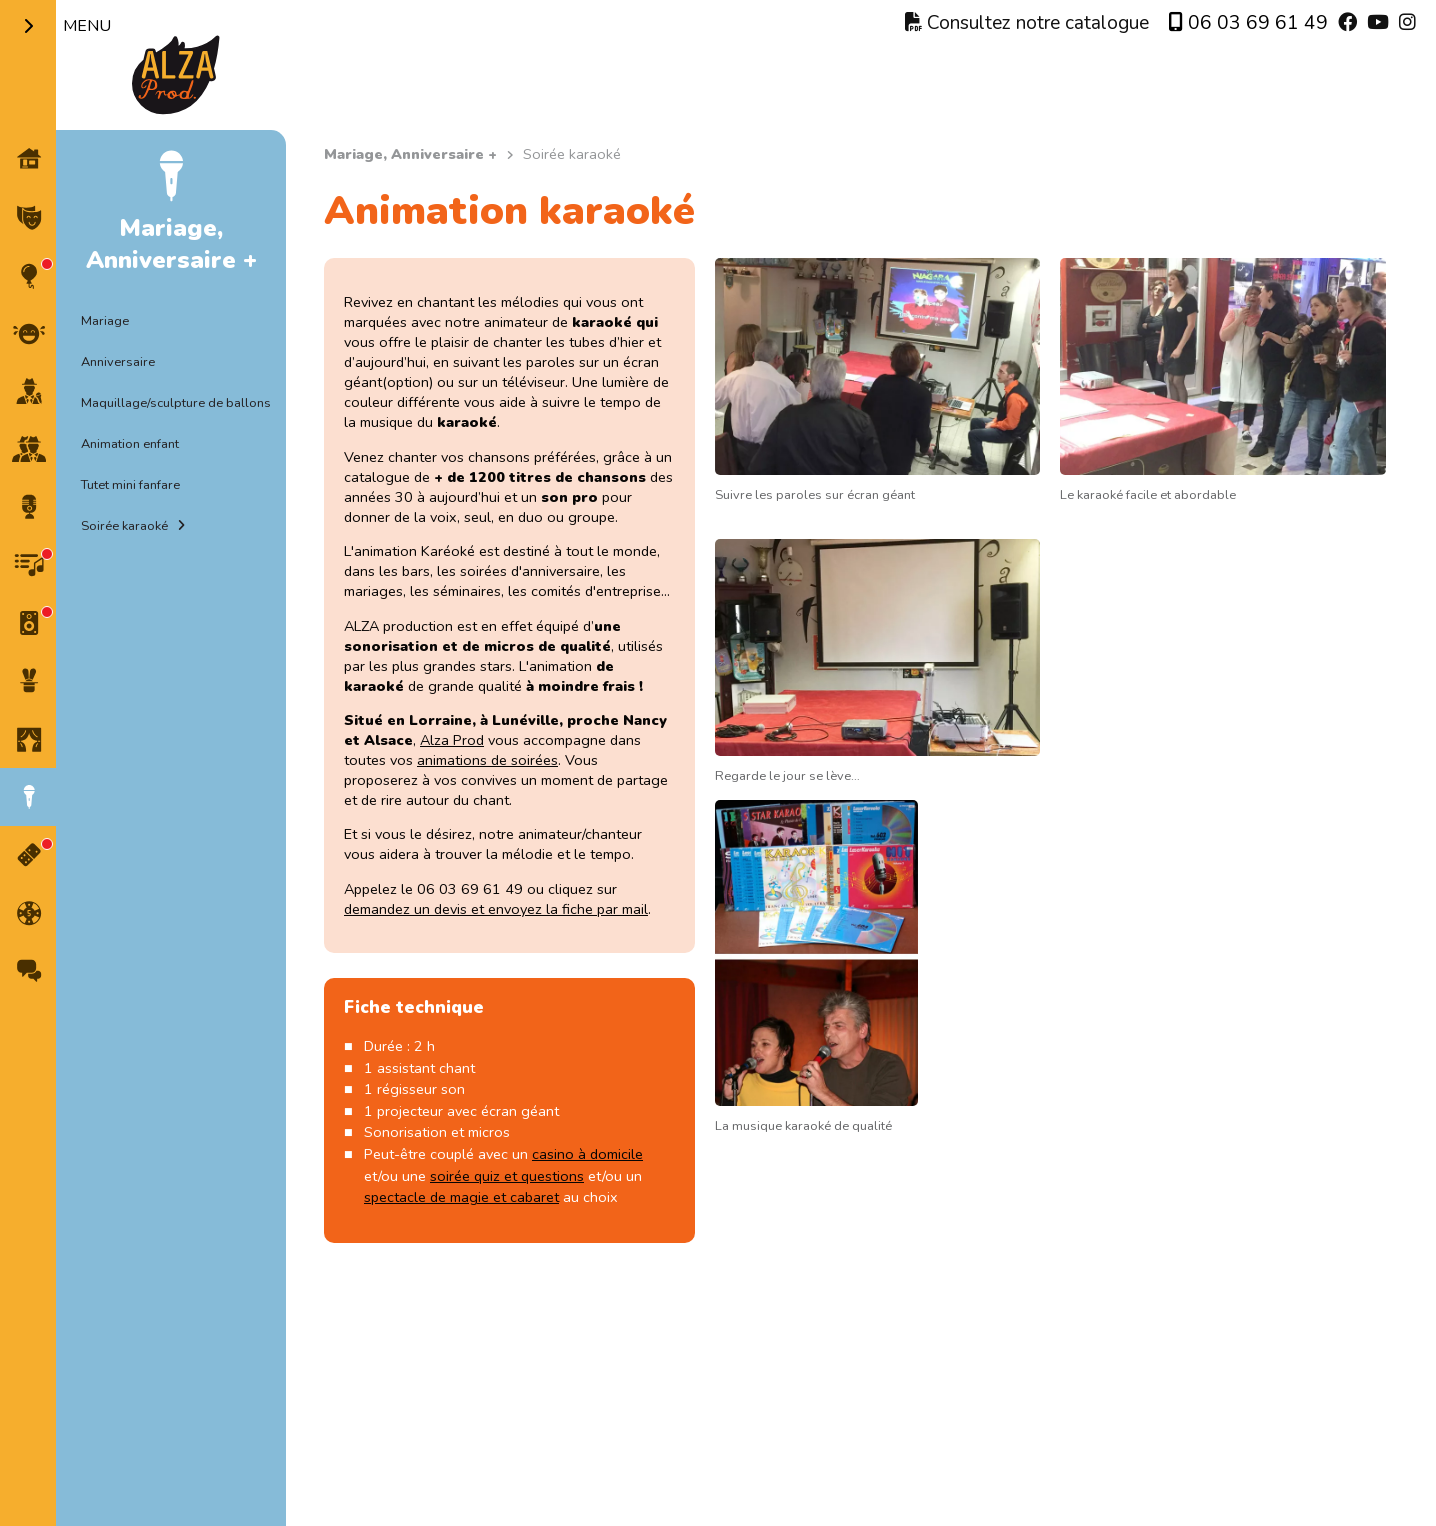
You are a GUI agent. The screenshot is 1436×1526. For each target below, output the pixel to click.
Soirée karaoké (124, 526)
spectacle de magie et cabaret (461, 1197)
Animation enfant (130, 444)
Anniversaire (118, 362)
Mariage (105, 321)
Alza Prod (452, 740)
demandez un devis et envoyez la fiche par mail (496, 909)
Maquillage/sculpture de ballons (176, 403)
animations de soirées (487, 760)
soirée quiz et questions (507, 1176)
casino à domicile (587, 1154)
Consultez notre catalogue (1027, 23)
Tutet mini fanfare (130, 485)
